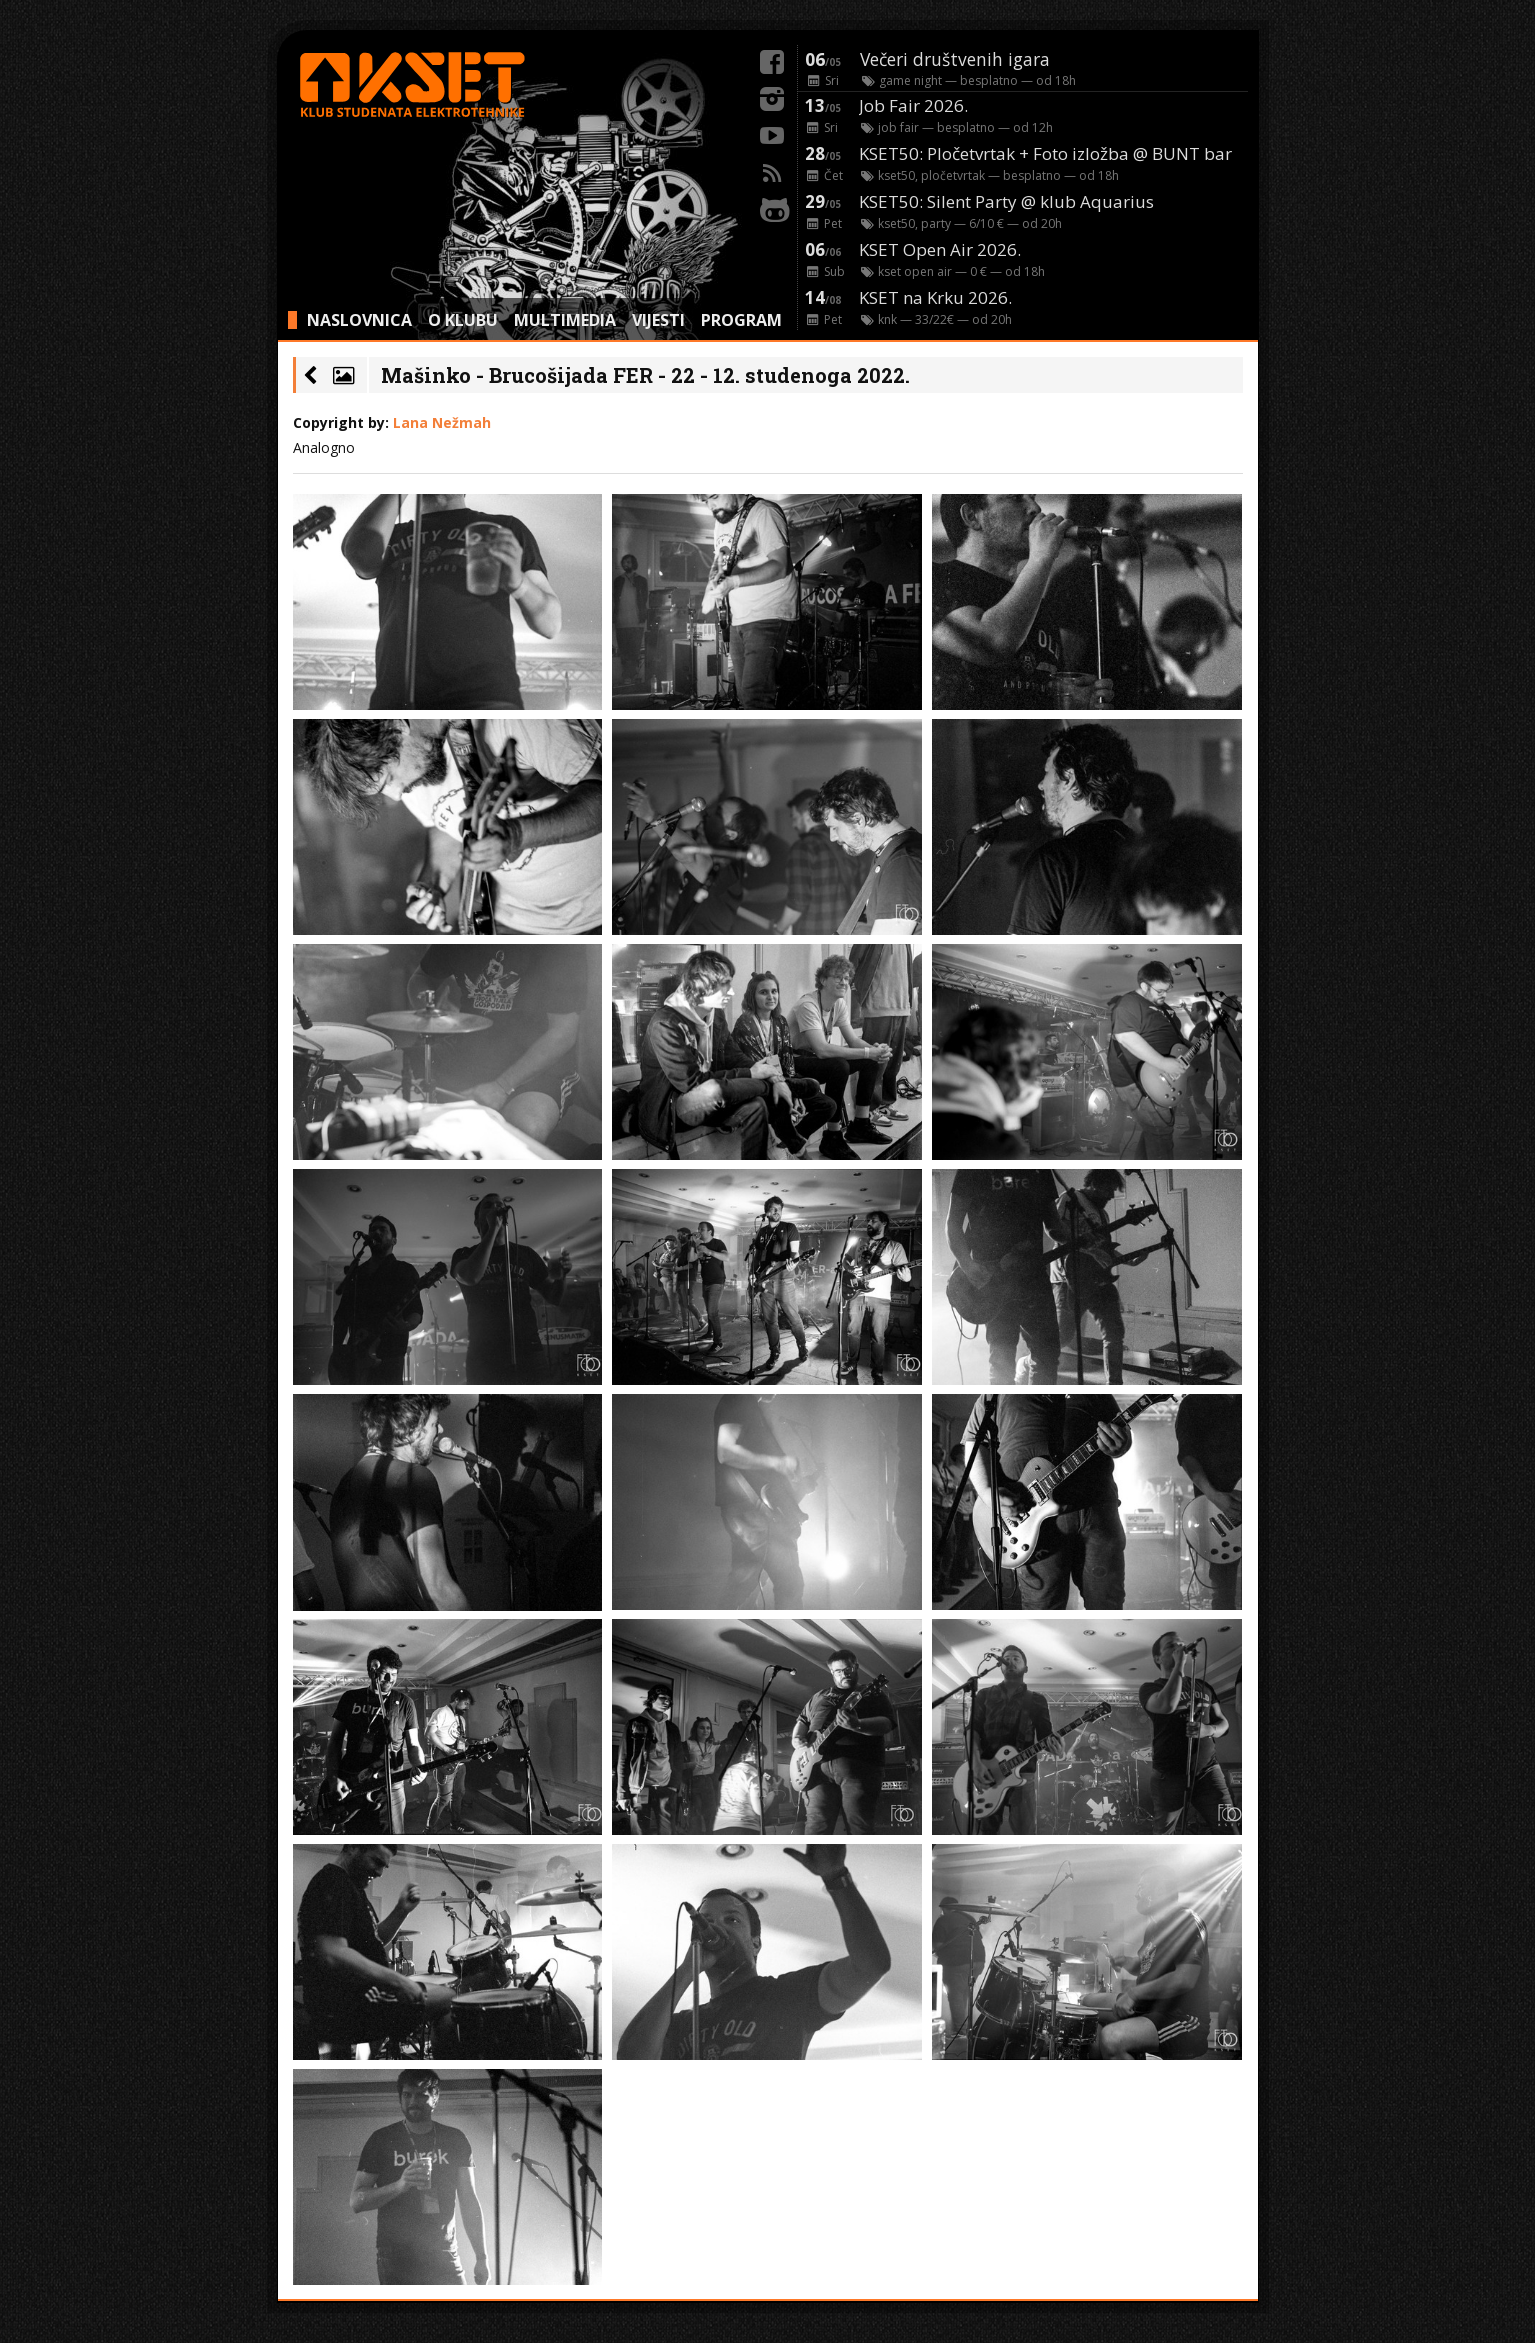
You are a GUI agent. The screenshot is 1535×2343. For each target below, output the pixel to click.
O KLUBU (463, 320)
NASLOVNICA (359, 320)
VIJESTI (658, 320)
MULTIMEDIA (565, 320)
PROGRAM (741, 320)
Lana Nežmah (442, 422)
